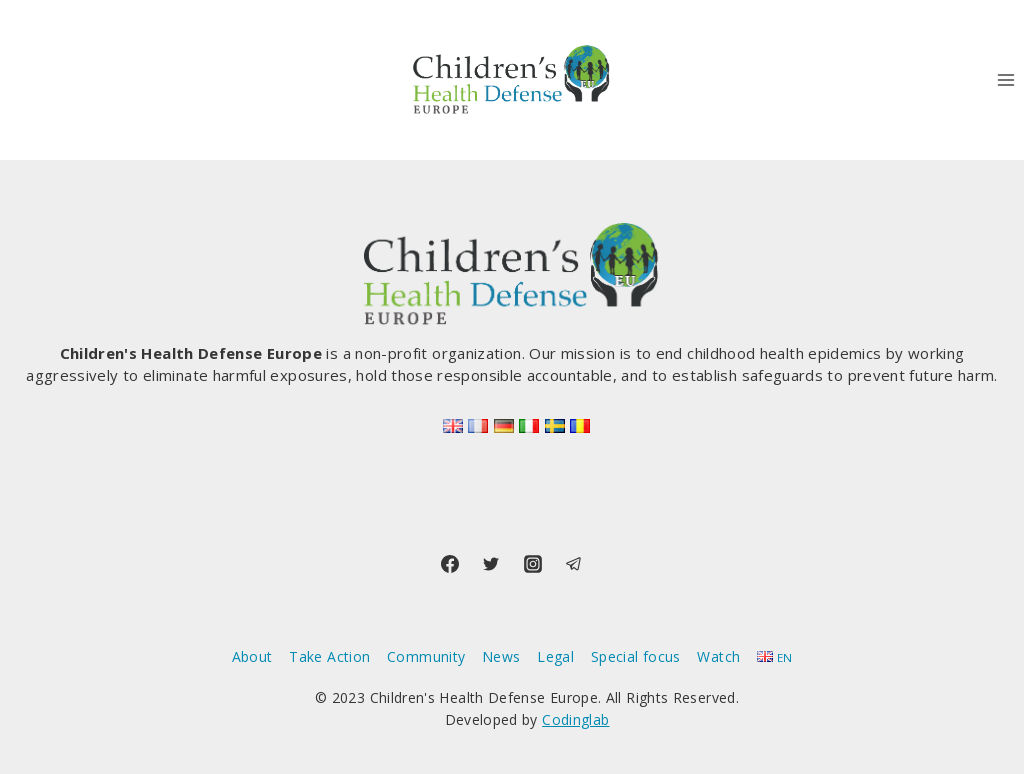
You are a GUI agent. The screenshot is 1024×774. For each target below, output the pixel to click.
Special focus (636, 656)
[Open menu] (1005, 79)
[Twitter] (491, 564)
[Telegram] (574, 564)
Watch (718, 656)
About (252, 656)
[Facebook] (450, 564)
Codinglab (575, 719)
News (501, 656)
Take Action (329, 656)
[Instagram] (533, 564)
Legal (555, 656)
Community (426, 656)
